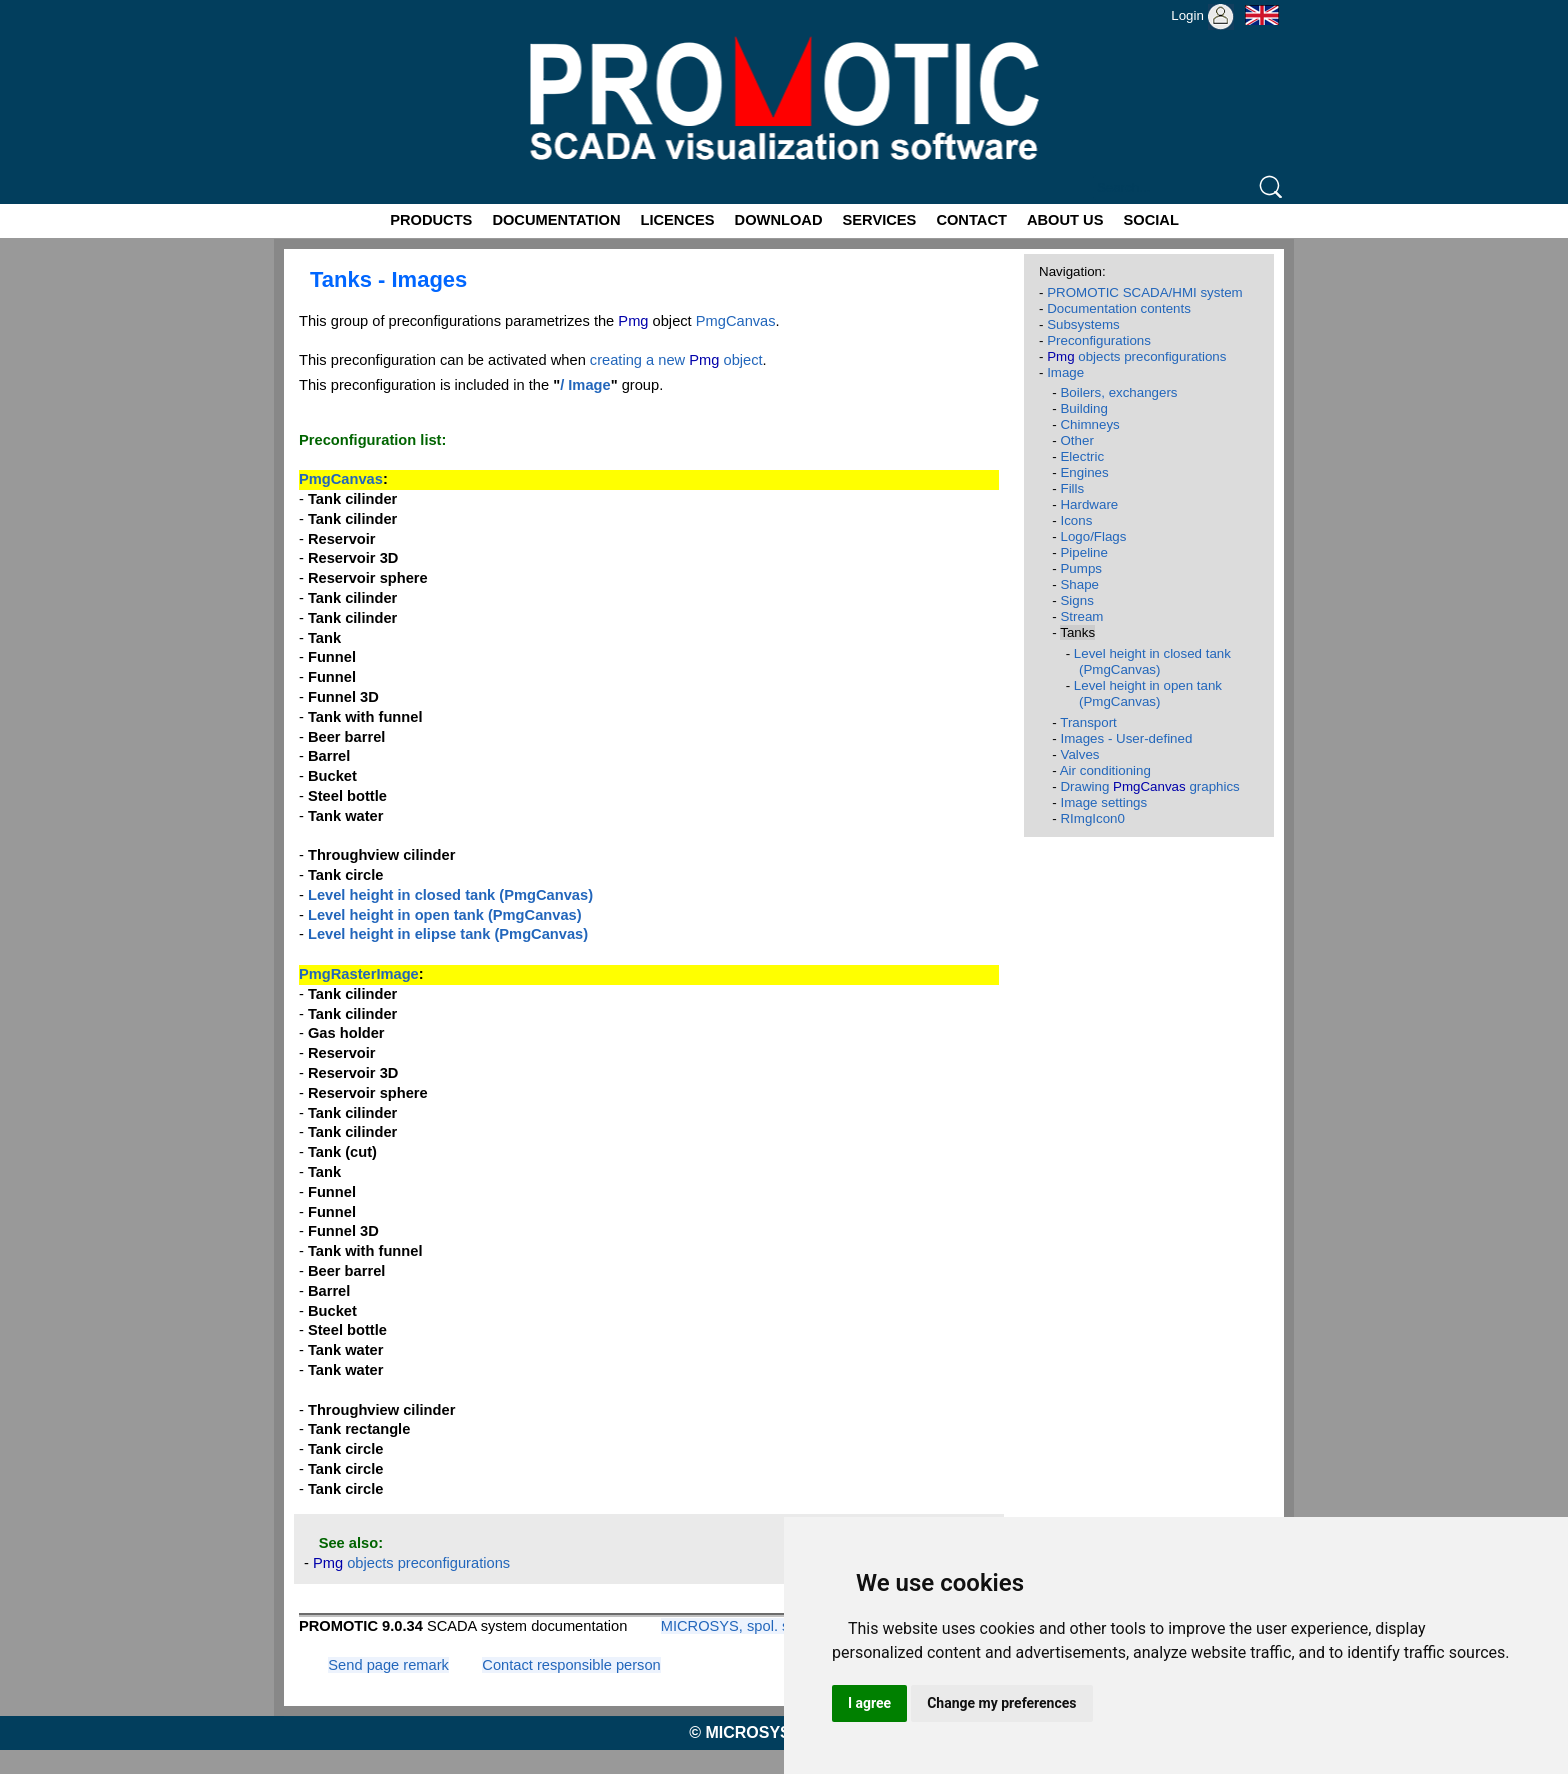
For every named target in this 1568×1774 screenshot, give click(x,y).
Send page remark (388, 1665)
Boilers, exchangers (1118, 392)
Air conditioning (1105, 770)
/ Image (585, 385)
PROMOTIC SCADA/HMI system (1145, 292)
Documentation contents (1119, 308)
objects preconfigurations (411, 1563)
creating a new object (676, 360)
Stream (1081, 616)
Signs (1076, 600)
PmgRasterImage (359, 974)
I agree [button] (869, 1703)
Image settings (1103, 802)
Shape (1079, 584)
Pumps (1080, 568)
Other (1076, 440)
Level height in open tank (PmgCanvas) (1148, 693)
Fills (1072, 488)
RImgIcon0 (1092, 818)
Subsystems (1083, 324)
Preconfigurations (1099, 340)
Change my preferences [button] (1001, 1703)
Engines (1084, 472)
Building (1083, 408)
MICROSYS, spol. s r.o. (737, 1626)
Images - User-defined (1126, 738)
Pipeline (1083, 552)
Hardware (1089, 504)
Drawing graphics (1149, 786)
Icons (1076, 520)
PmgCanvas (736, 321)
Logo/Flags (1093, 536)
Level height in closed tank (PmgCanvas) (1152, 661)
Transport (1088, 722)
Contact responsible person (571, 1665)
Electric (1082, 456)
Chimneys (1089, 424)
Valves (1079, 754)
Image (1065, 372)
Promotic (310, 7)
